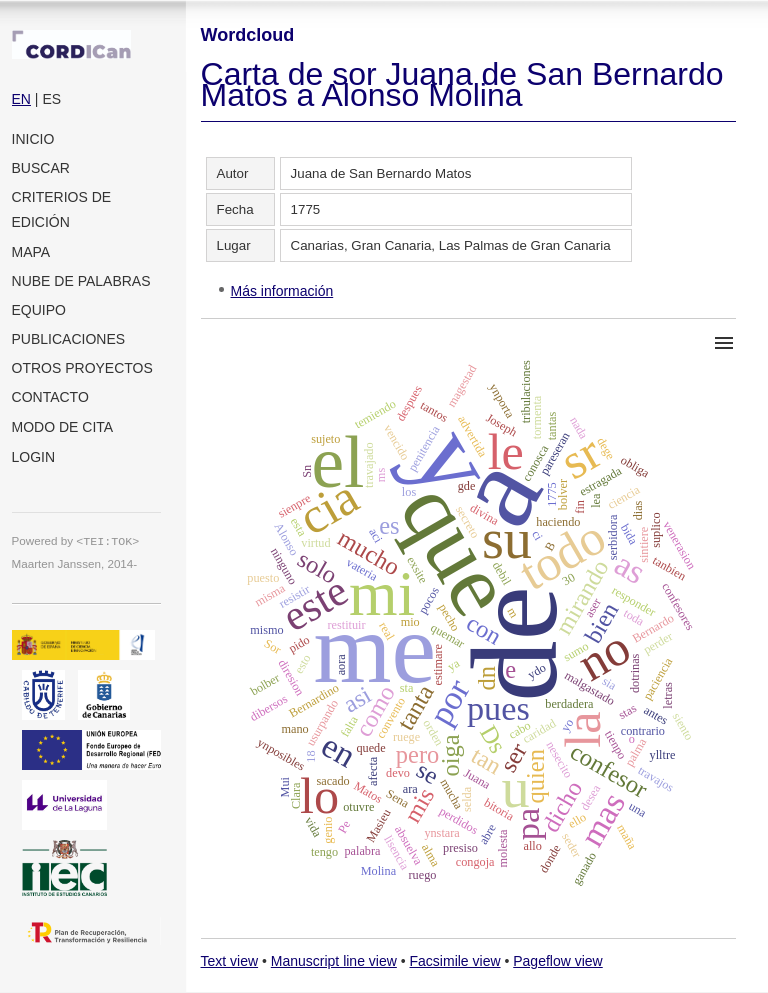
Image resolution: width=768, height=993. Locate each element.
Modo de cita (63, 427)
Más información (282, 291)
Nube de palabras (81, 281)
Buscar (41, 168)
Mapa (31, 252)
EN (21, 99)
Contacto (50, 397)
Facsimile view (455, 961)
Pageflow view (558, 961)
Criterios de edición (62, 209)
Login (34, 457)
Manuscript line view (334, 961)
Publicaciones (69, 339)
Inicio (33, 139)
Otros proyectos (82, 368)
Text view (230, 961)
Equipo (39, 310)
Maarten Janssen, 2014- (75, 563)
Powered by (76, 540)
